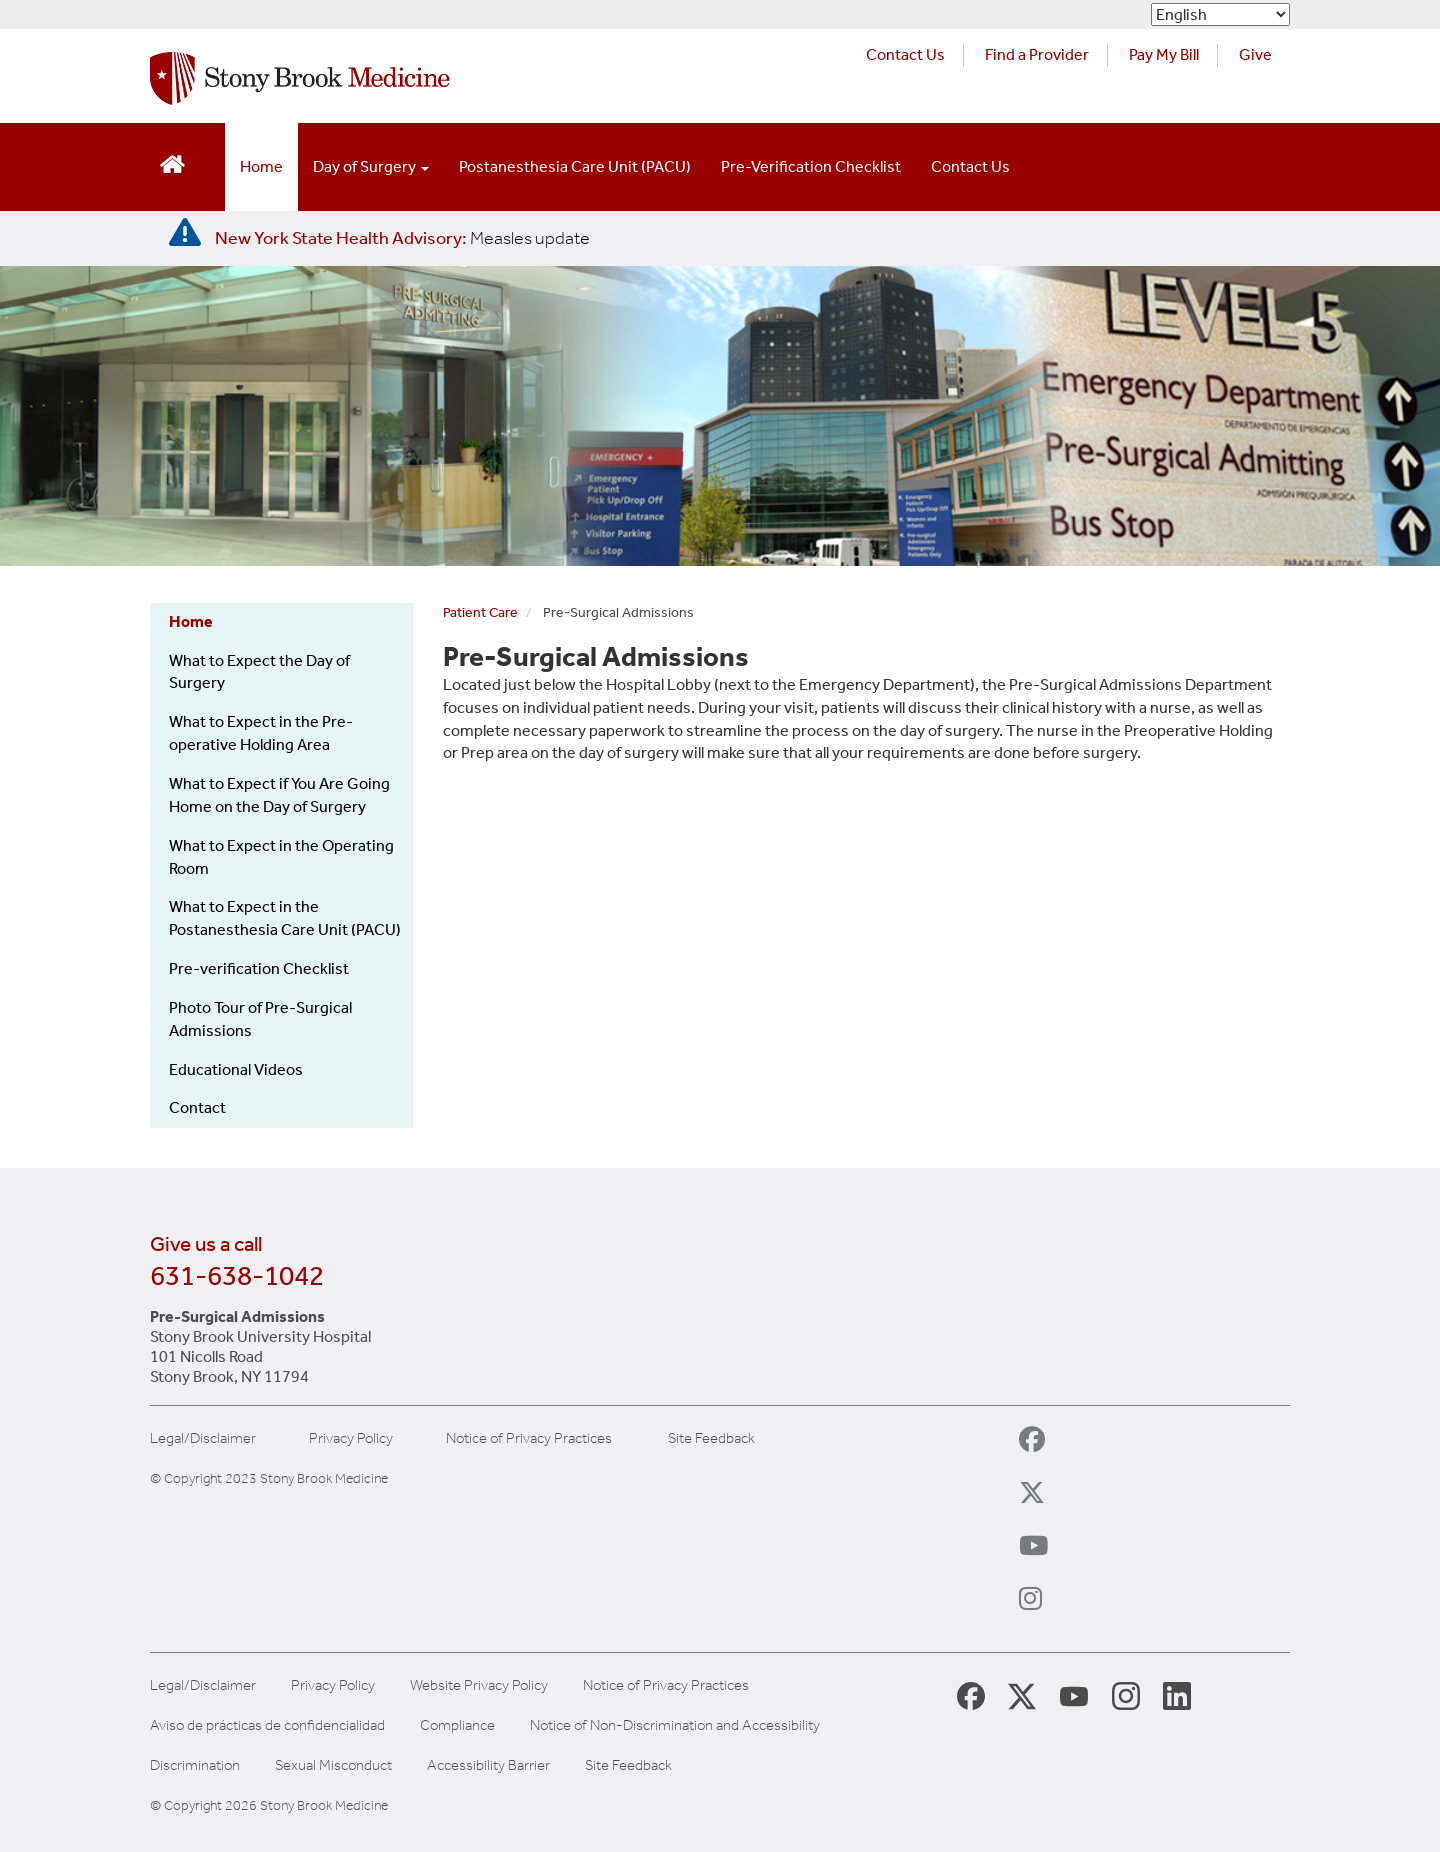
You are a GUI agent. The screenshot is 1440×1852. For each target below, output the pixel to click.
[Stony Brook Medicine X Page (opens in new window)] (1022, 1694)
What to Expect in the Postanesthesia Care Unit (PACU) (285, 918)
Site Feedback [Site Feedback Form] (628, 1765)
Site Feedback (711, 1438)
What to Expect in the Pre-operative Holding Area (261, 733)
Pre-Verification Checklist (811, 166)
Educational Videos (236, 1069)
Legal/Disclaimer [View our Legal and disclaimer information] (203, 1685)
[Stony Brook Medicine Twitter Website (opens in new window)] (1074, 1695)
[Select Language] (1220, 14)
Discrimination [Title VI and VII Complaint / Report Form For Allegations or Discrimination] (195, 1765)
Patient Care (480, 612)
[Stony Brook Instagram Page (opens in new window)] (1126, 1695)
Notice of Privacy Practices (529, 1438)
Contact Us (970, 166)
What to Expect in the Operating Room (281, 857)
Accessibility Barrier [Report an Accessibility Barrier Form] (488, 1765)
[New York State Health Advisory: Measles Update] (402, 238)
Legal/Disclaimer (203, 1438)
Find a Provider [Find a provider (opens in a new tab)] (1037, 54)
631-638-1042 (237, 1275)
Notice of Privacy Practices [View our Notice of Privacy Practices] (666, 1685)
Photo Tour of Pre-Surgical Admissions (260, 1019)
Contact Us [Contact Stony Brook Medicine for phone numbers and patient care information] (905, 54)
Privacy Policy (351, 1438)
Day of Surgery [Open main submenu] (371, 166)
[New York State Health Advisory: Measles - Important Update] (185, 233)
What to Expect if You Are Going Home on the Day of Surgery (279, 795)
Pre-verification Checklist (259, 968)
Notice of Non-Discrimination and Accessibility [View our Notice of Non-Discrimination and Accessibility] (675, 1725)
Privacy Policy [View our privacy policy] (333, 1685)
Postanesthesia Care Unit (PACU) (575, 166)
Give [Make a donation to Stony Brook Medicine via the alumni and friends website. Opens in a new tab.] (1255, 54)
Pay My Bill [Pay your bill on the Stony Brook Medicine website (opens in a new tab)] (1164, 54)
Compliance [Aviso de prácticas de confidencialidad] (457, 1725)
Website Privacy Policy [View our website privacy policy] (479, 1685)
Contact (197, 1107)
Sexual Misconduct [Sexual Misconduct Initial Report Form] (333, 1765)
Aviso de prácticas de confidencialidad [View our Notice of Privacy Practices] (267, 1725)
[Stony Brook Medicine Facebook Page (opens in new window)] (971, 1694)
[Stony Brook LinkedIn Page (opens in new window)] (1177, 1695)
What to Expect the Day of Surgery (259, 672)
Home (261, 166)
